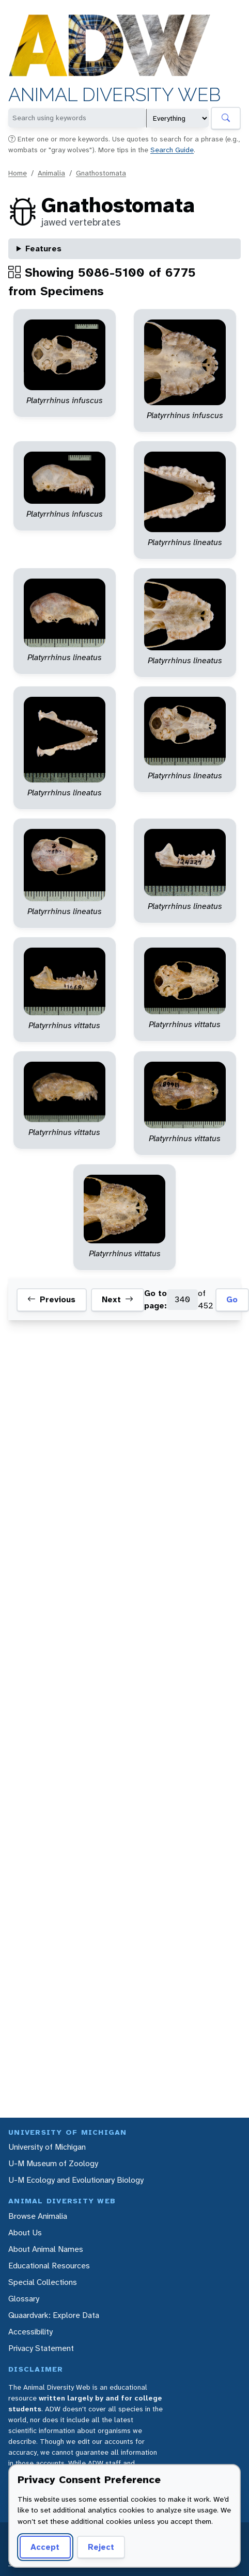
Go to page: (155, 1299)
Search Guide (172, 149)
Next (117, 1299)
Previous (51, 1299)
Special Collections (42, 2282)
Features (43, 248)
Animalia (51, 173)
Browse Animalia (37, 2216)
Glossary (23, 2298)
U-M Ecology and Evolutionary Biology (76, 2179)
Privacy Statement (41, 2348)
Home (17, 173)
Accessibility (30, 2331)
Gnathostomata (101, 173)
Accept (44, 2546)
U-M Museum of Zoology (53, 2163)
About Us (25, 2232)
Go (232, 1299)
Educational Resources (49, 2265)
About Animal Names (45, 2249)
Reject (101, 2546)
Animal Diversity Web (114, 95)
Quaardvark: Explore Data (53, 2315)
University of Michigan (47, 2146)
